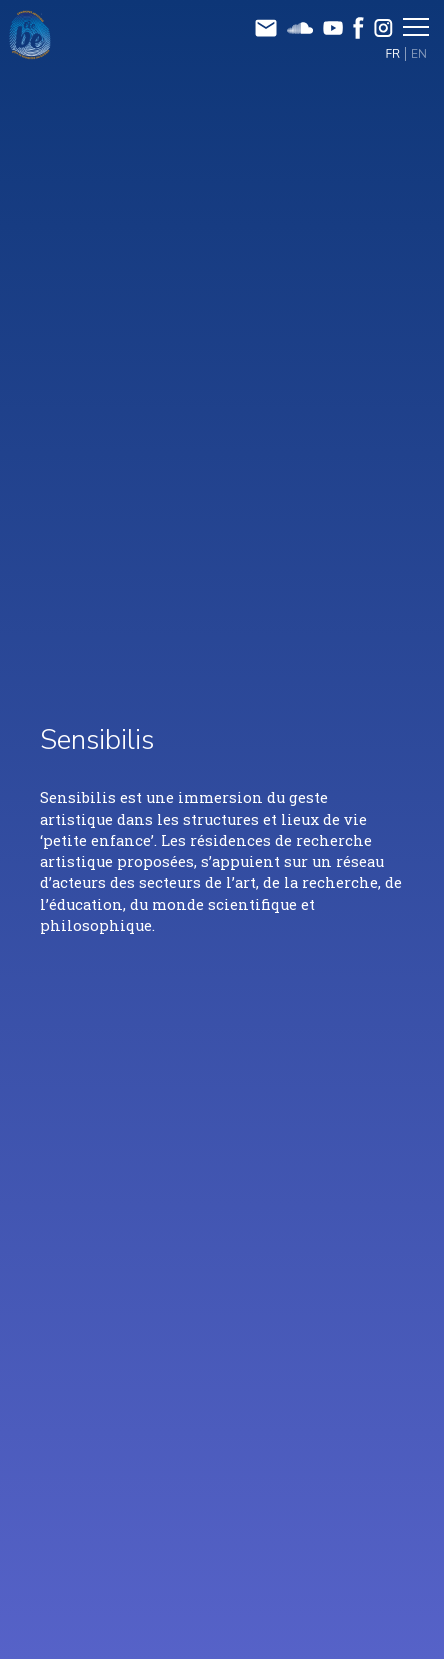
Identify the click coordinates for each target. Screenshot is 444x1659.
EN (419, 54)
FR (393, 54)
